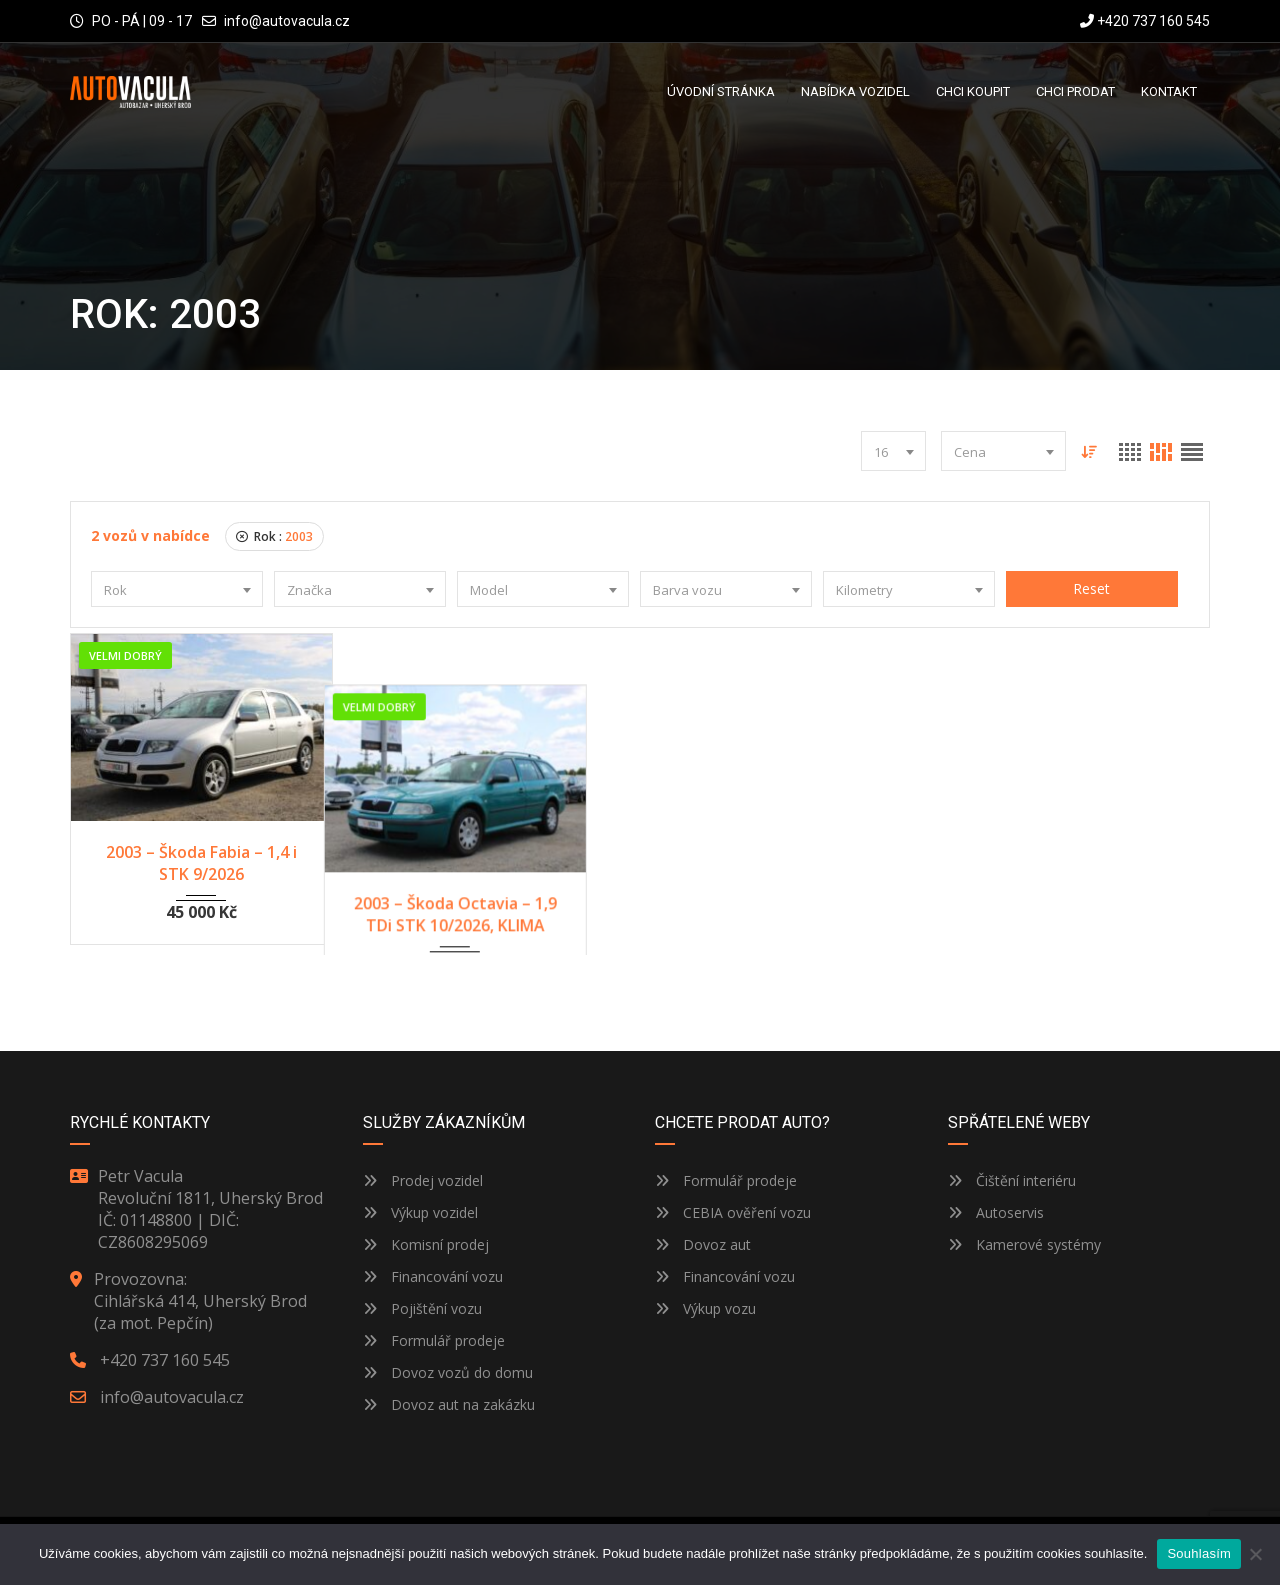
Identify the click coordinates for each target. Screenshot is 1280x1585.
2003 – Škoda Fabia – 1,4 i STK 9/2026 (201, 863)
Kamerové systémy (1024, 1240)
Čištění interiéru (1012, 1176)
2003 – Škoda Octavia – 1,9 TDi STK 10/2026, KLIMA (494, 863)
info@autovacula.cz (287, 21)
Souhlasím (1199, 1553)
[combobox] (893, 451)
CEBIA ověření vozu (747, 1208)
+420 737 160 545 (1145, 21)
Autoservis (996, 1208)
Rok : (274, 536)
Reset (1091, 588)
